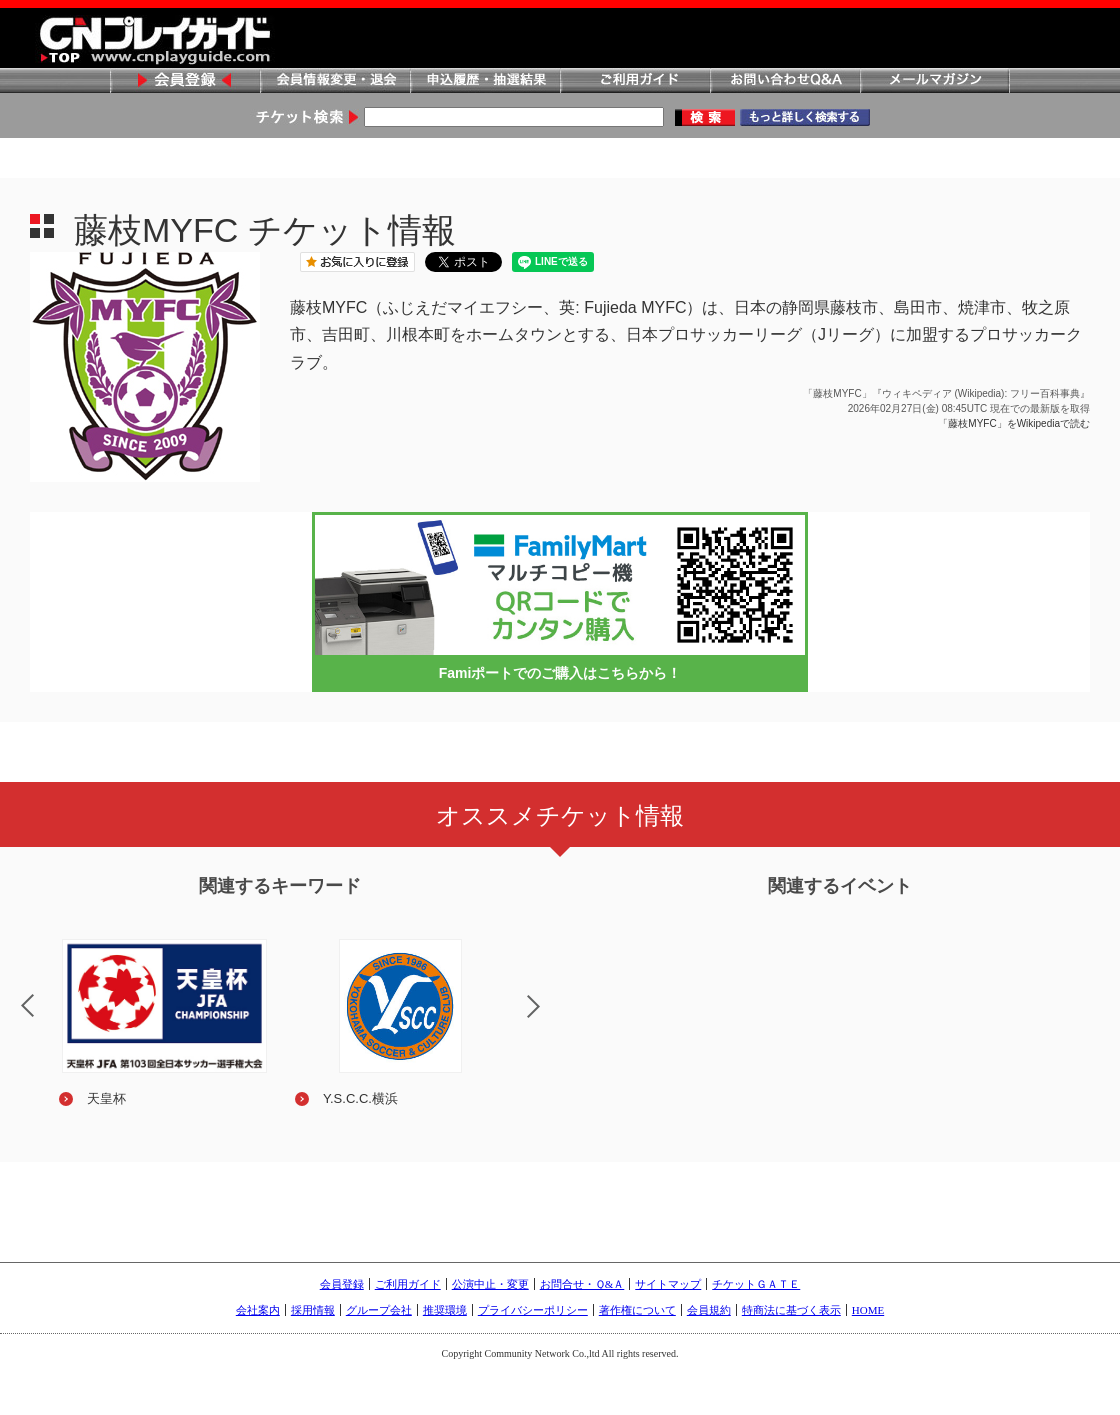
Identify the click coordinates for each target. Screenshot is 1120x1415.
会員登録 (185, 81)
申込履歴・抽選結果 (485, 81)
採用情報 (313, 1310)
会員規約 (709, 1310)
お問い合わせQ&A (785, 81)
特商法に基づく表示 (791, 1310)
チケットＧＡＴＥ (756, 1284)
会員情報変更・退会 (335, 81)
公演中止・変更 (490, 1284)
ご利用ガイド (635, 81)
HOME (868, 1310)
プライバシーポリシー (533, 1310)
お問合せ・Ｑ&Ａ (582, 1284)
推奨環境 (445, 1310)
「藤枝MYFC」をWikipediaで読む (1014, 423)
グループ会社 (379, 1310)
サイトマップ (668, 1284)
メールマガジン (935, 81)
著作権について (637, 1310)
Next (550, 1019)
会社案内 (258, 1310)
